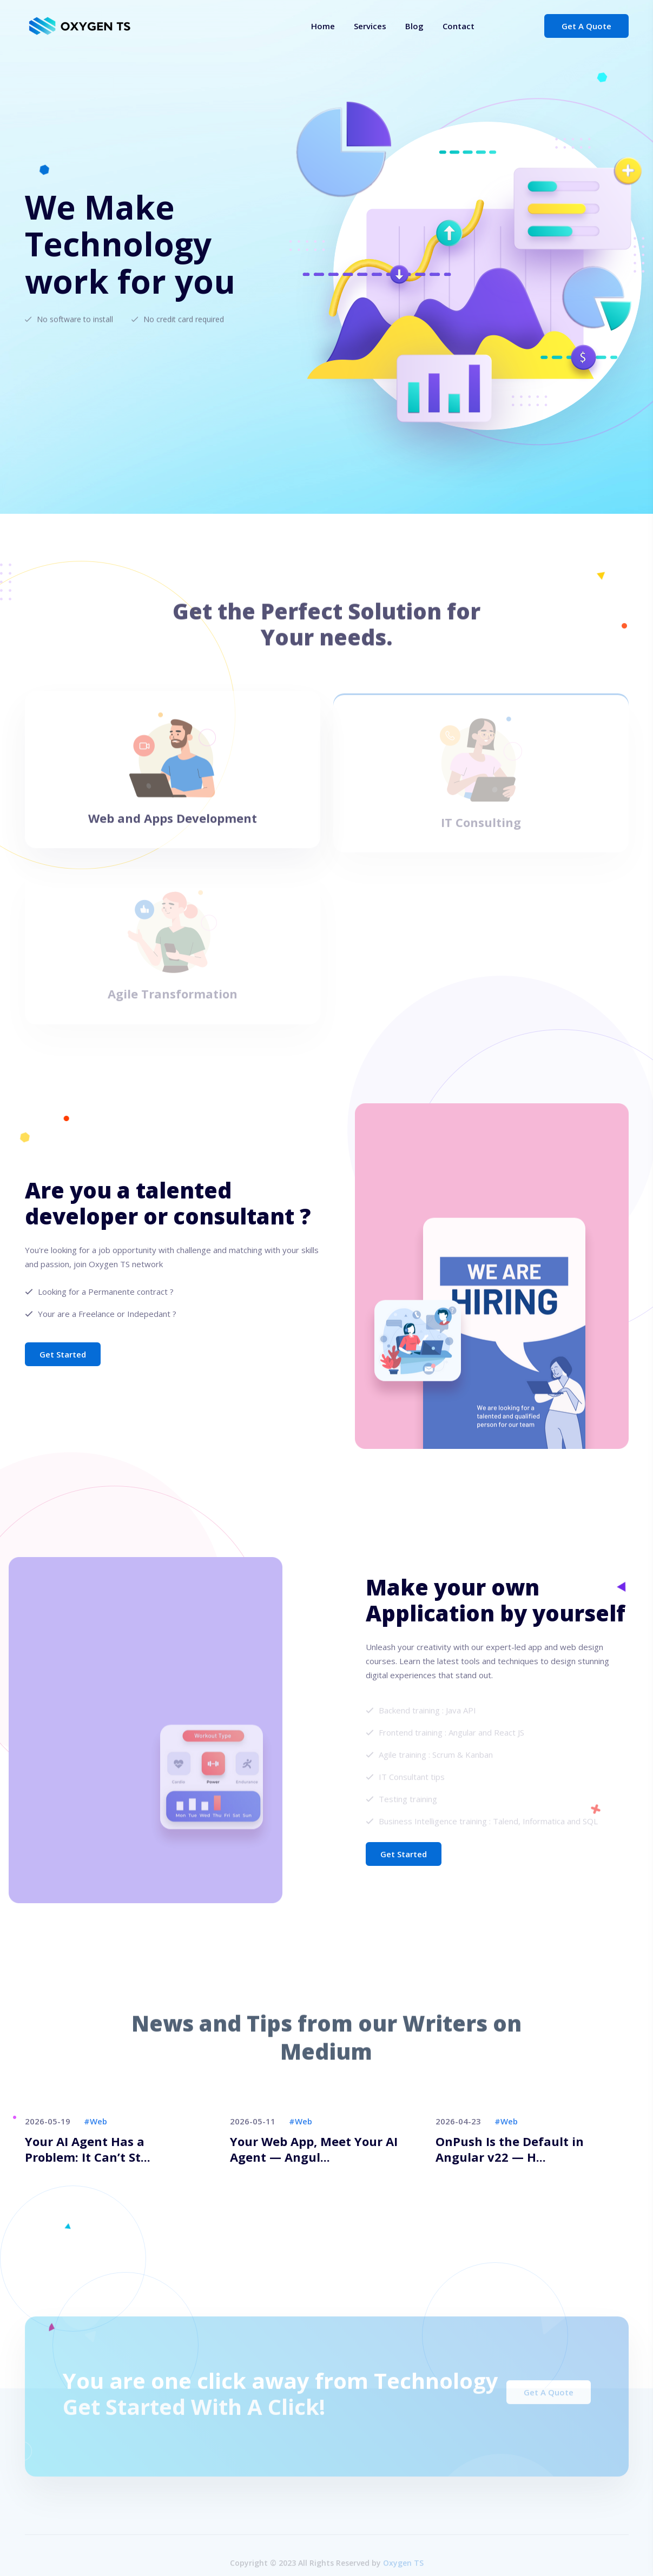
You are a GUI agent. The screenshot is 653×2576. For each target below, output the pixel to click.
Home (323, 26)
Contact (458, 26)
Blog (414, 26)
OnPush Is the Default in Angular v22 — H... (510, 2149)
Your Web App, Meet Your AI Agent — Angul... (314, 2149)
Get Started (62, 1354)
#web (95, 2121)
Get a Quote (586, 26)
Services (370, 26)
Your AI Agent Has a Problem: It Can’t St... (87, 2149)
